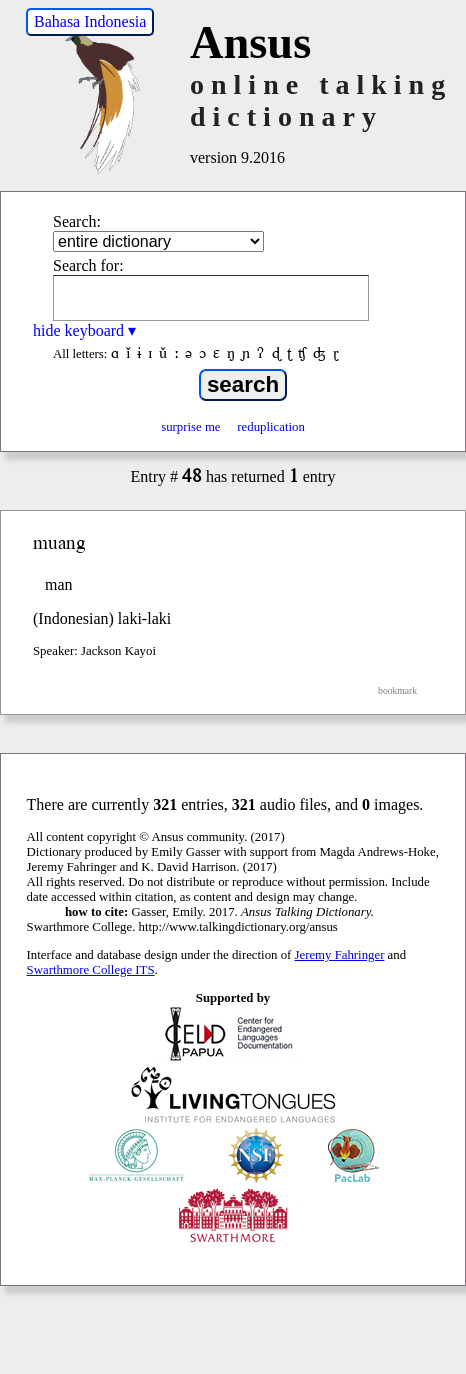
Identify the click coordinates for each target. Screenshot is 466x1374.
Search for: (88, 265)
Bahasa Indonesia (90, 21)
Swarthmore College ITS (91, 970)
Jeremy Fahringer (340, 955)
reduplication (271, 427)
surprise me (190, 427)
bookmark (397, 690)
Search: (77, 221)
